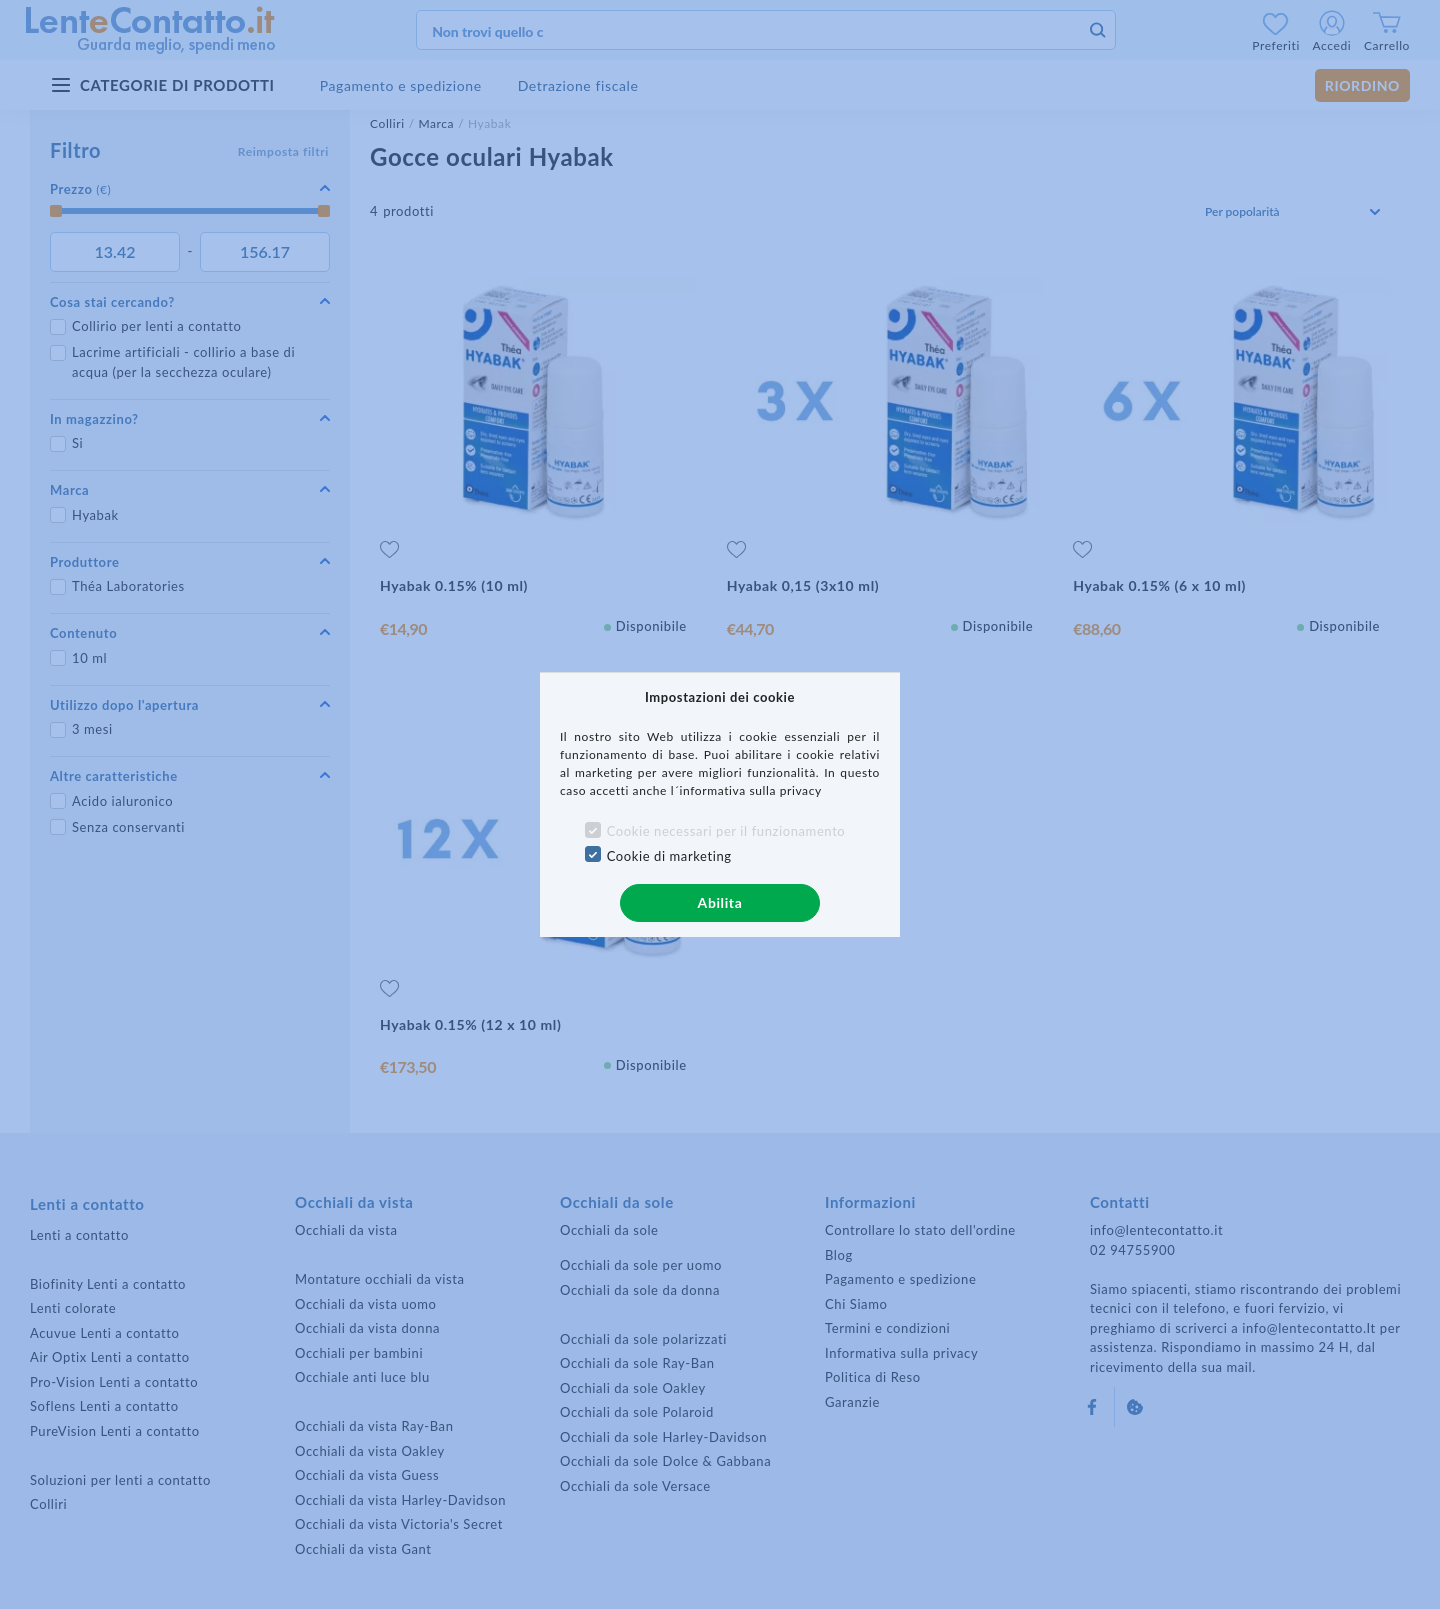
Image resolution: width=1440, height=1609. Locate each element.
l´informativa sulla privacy (746, 790)
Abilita (720, 902)
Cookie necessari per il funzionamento (726, 831)
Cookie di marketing (669, 856)
